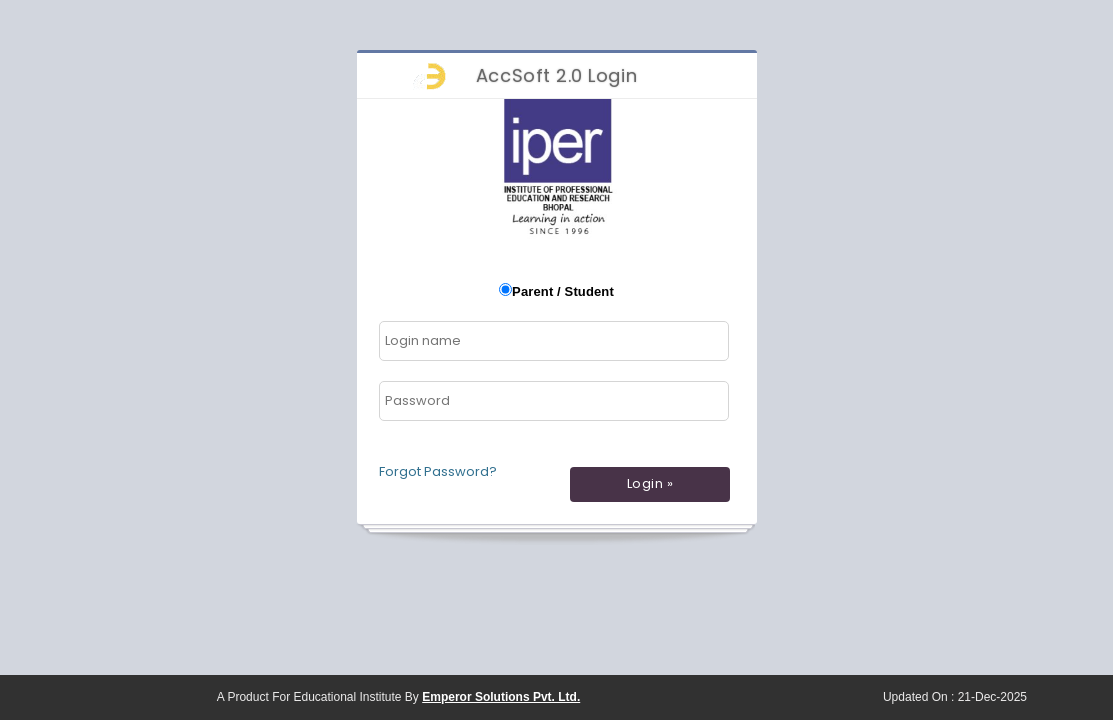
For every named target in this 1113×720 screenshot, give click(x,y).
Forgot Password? (438, 471)
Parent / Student (563, 291)
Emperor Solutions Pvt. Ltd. (501, 697)
